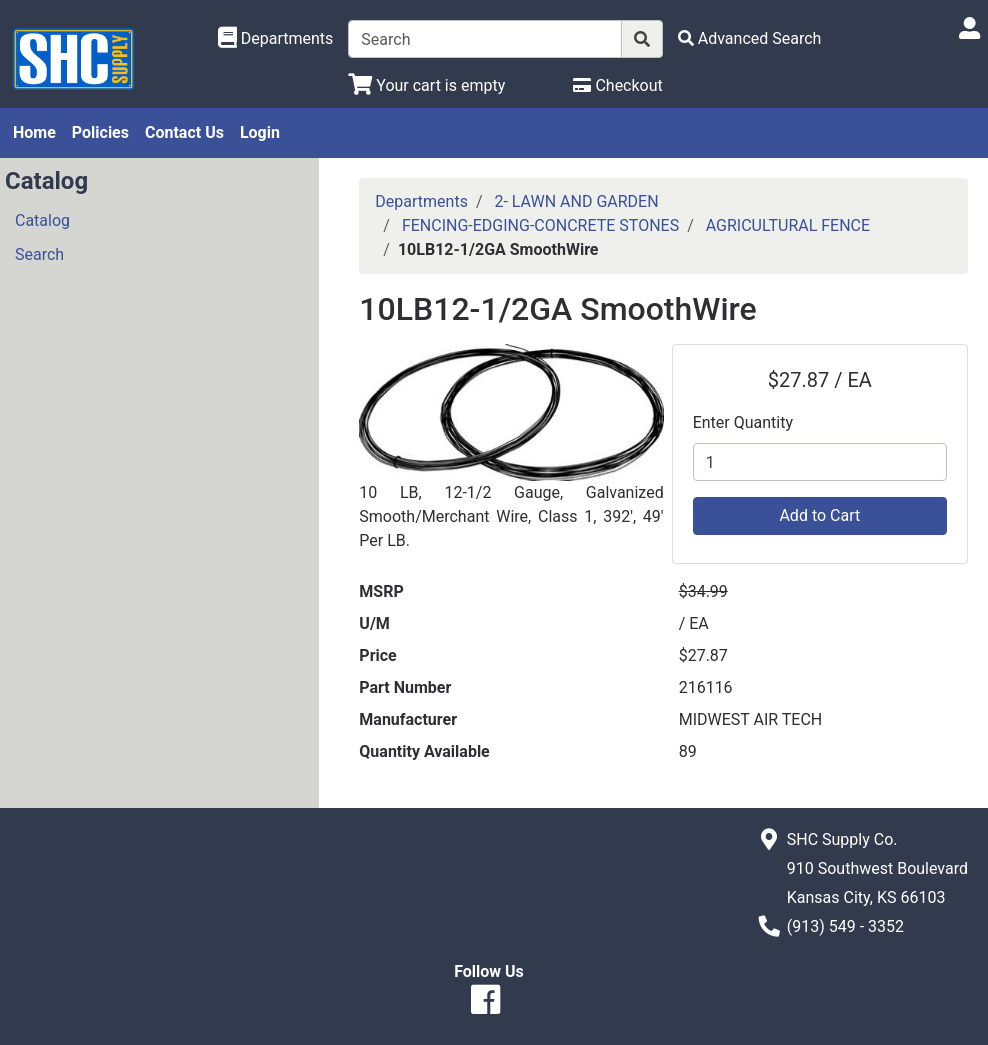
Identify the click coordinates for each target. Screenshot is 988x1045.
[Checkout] (617, 85)
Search (39, 254)
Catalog (42, 220)
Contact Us (184, 132)
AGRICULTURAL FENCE (788, 225)
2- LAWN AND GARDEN (576, 201)
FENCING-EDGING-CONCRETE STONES (540, 225)
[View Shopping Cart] (426, 85)
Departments (421, 201)
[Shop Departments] (276, 39)
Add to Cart (819, 515)
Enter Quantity (743, 422)
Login (260, 132)
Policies (100, 132)
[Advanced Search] (750, 38)
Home (34, 132)
